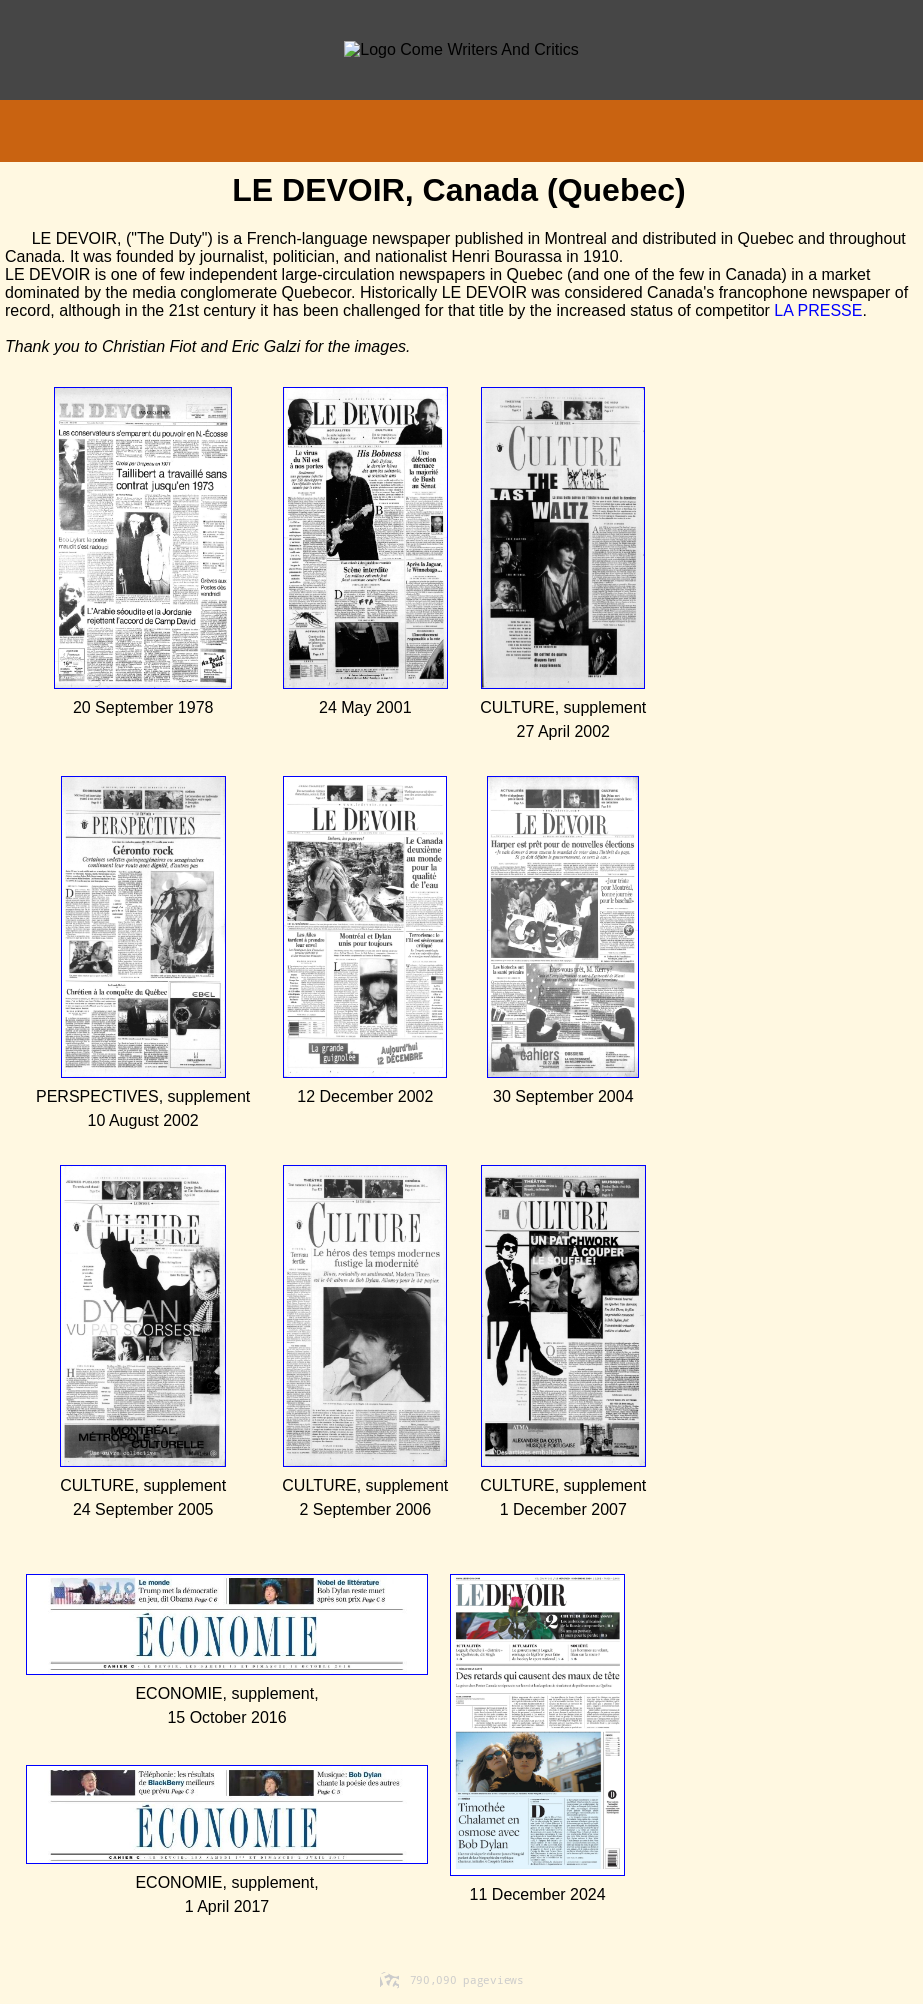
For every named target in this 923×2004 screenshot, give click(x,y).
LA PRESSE (818, 310)
